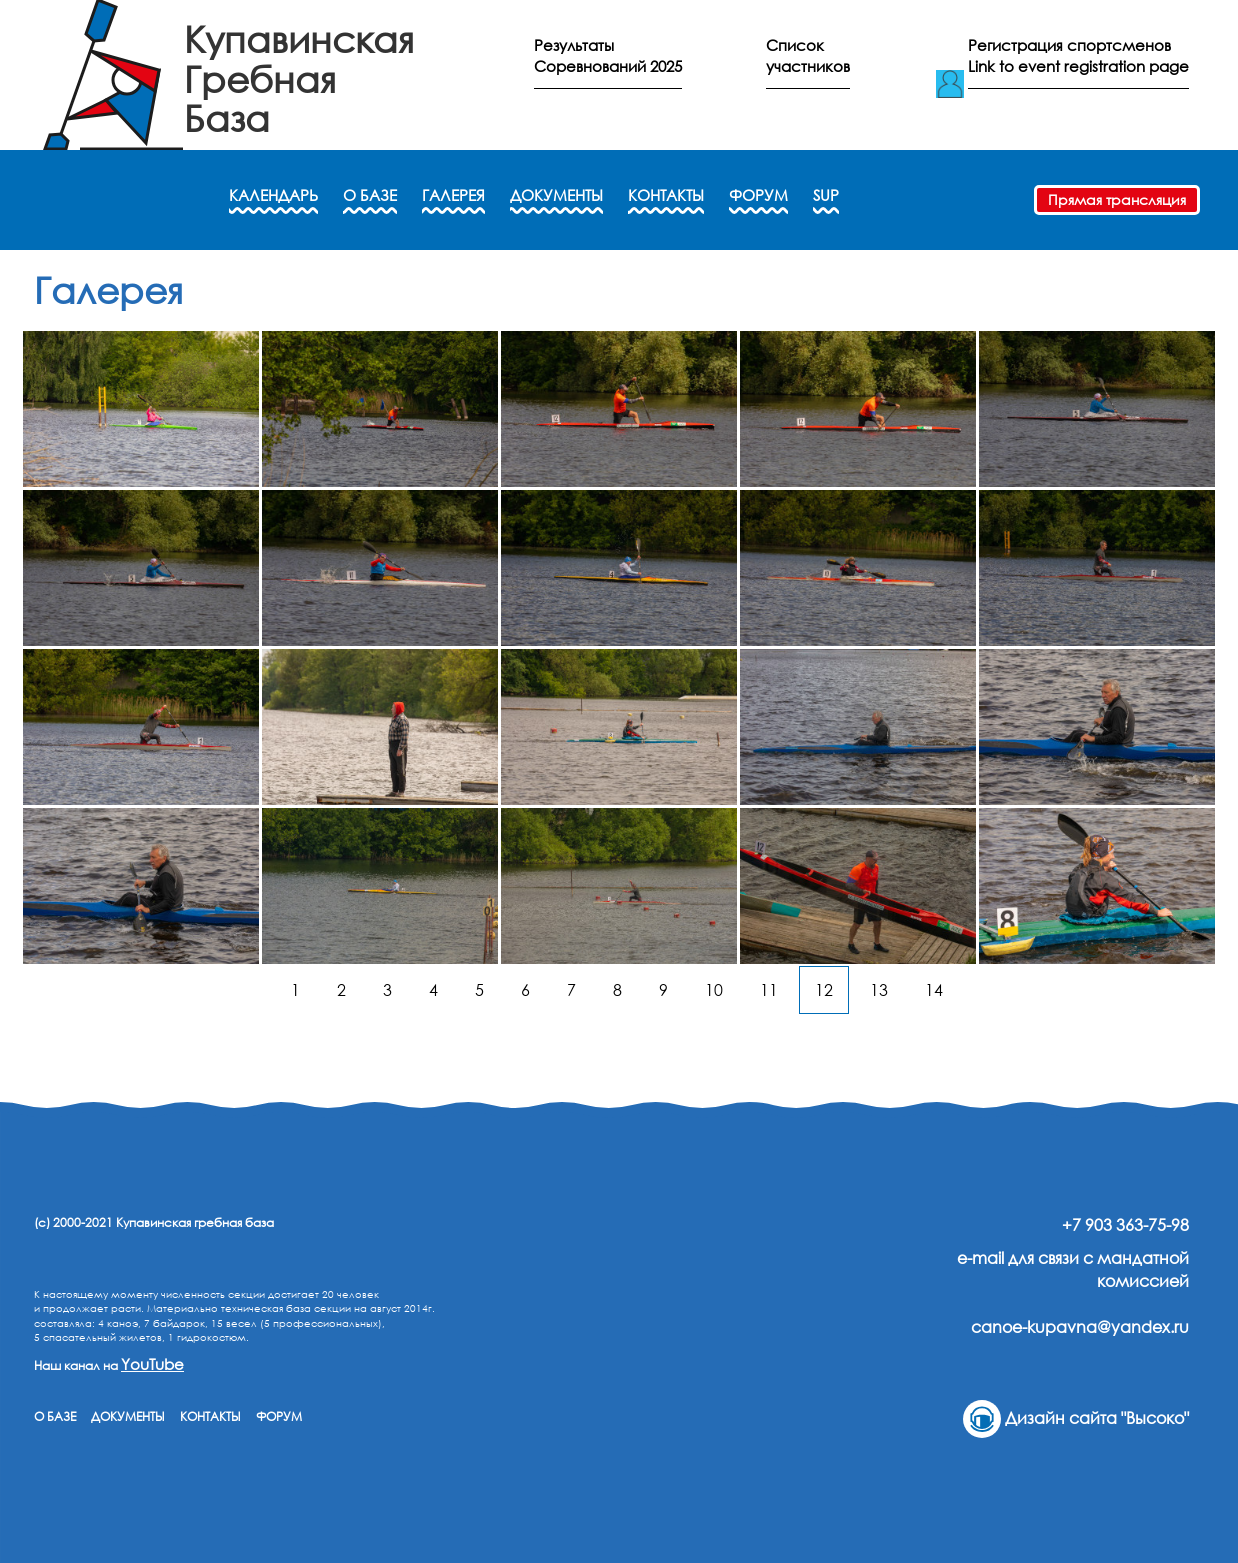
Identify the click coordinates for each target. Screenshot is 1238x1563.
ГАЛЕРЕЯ (453, 195)
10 (714, 990)
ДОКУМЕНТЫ (556, 195)
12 (824, 990)
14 (934, 990)
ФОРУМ (758, 195)
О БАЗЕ (370, 195)
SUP (826, 195)
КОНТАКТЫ (666, 195)
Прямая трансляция (1117, 199)
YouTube (152, 1364)
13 (879, 990)
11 (769, 990)
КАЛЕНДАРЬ (273, 195)
